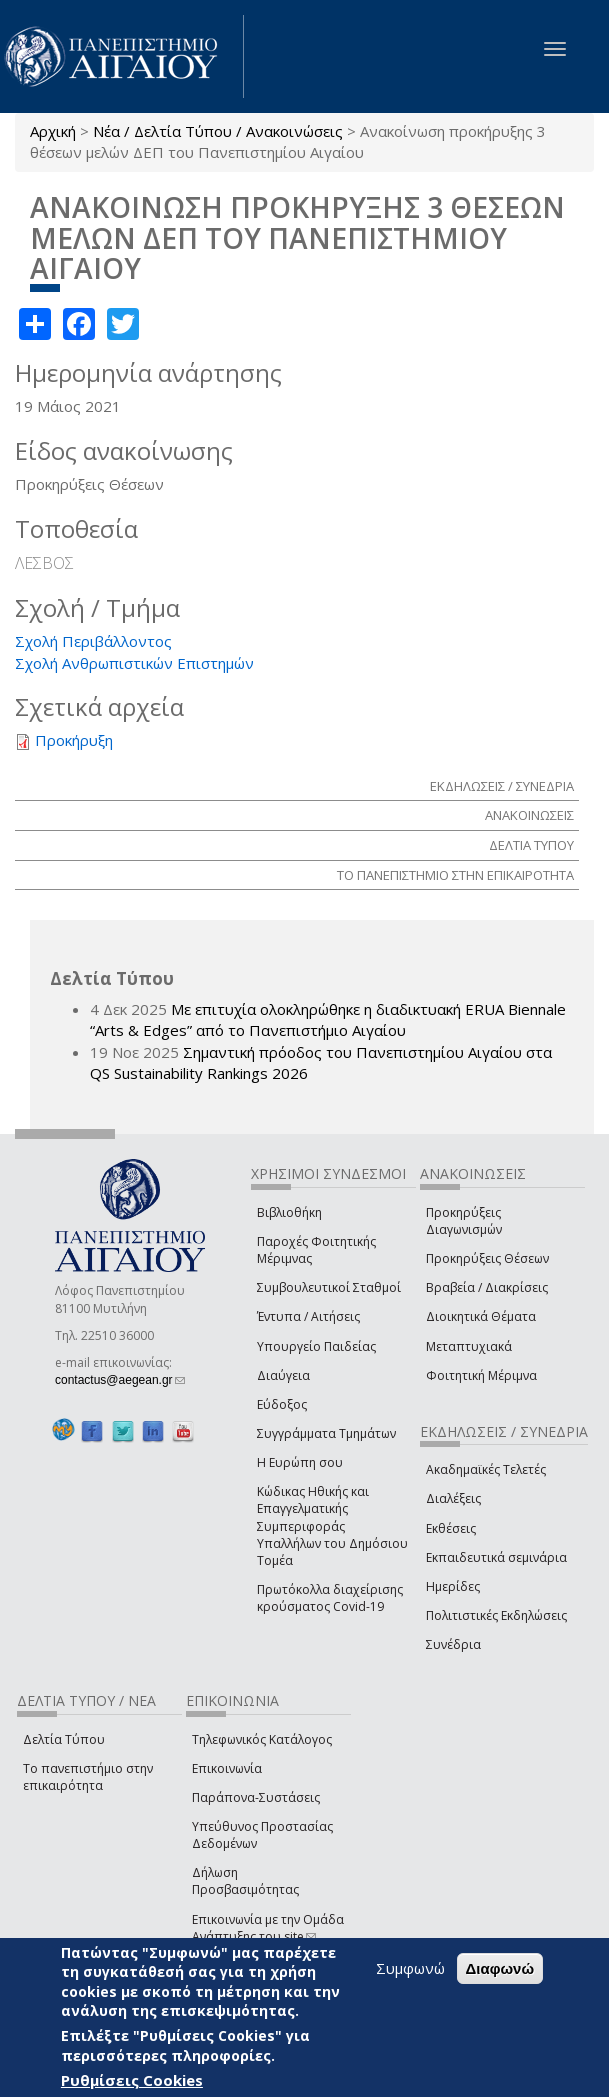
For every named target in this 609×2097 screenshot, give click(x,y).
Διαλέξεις (453, 1498)
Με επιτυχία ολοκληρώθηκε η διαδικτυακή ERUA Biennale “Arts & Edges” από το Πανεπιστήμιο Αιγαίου (328, 1019)
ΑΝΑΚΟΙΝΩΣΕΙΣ (529, 815)
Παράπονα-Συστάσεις (256, 1797)
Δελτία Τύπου (64, 1739)
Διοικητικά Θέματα (481, 1316)
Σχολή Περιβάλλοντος (93, 641)
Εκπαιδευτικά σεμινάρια (496, 1557)
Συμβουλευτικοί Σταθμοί (329, 1287)
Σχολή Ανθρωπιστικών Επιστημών (134, 663)
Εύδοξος (282, 1404)
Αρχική (53, 131)
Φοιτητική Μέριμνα (481, 1375)
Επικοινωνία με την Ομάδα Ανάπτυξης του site (268, 1928)
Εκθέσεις (451, 1528)
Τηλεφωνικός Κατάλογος (262, 1739)
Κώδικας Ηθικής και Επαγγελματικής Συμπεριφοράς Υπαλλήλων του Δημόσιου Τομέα (332, 1526)
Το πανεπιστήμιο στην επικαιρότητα (88, 1777)
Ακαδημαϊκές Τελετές (486, 1469)
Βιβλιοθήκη (289, 1212)
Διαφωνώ (500, 1968)
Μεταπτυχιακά (469, 1346)
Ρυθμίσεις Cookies (132, 2081)
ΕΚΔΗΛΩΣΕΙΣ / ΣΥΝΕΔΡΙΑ (502, 786)
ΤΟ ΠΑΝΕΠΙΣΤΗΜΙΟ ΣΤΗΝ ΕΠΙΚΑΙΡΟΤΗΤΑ (455, 875)
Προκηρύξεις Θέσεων (487, 1258)
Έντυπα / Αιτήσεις (308, 1316)
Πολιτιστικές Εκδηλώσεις (496, 1615)
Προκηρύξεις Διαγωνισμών (464, 1221)
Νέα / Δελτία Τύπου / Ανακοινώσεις (218, 131)
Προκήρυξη (74, 740)
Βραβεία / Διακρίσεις (487, 1287)
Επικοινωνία (227, 1768)
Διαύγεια (283, 1375)
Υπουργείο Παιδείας (316, 1346)
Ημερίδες (453, 1586)
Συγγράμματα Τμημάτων (326, 1433)
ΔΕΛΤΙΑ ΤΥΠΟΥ (531, 845)
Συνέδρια (453, 1644)
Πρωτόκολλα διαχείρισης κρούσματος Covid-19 (330, 1598)
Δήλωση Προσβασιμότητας (245, 1881)
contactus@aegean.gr (120, 1380)
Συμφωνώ (410, 1968)
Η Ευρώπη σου (300, 1462)
